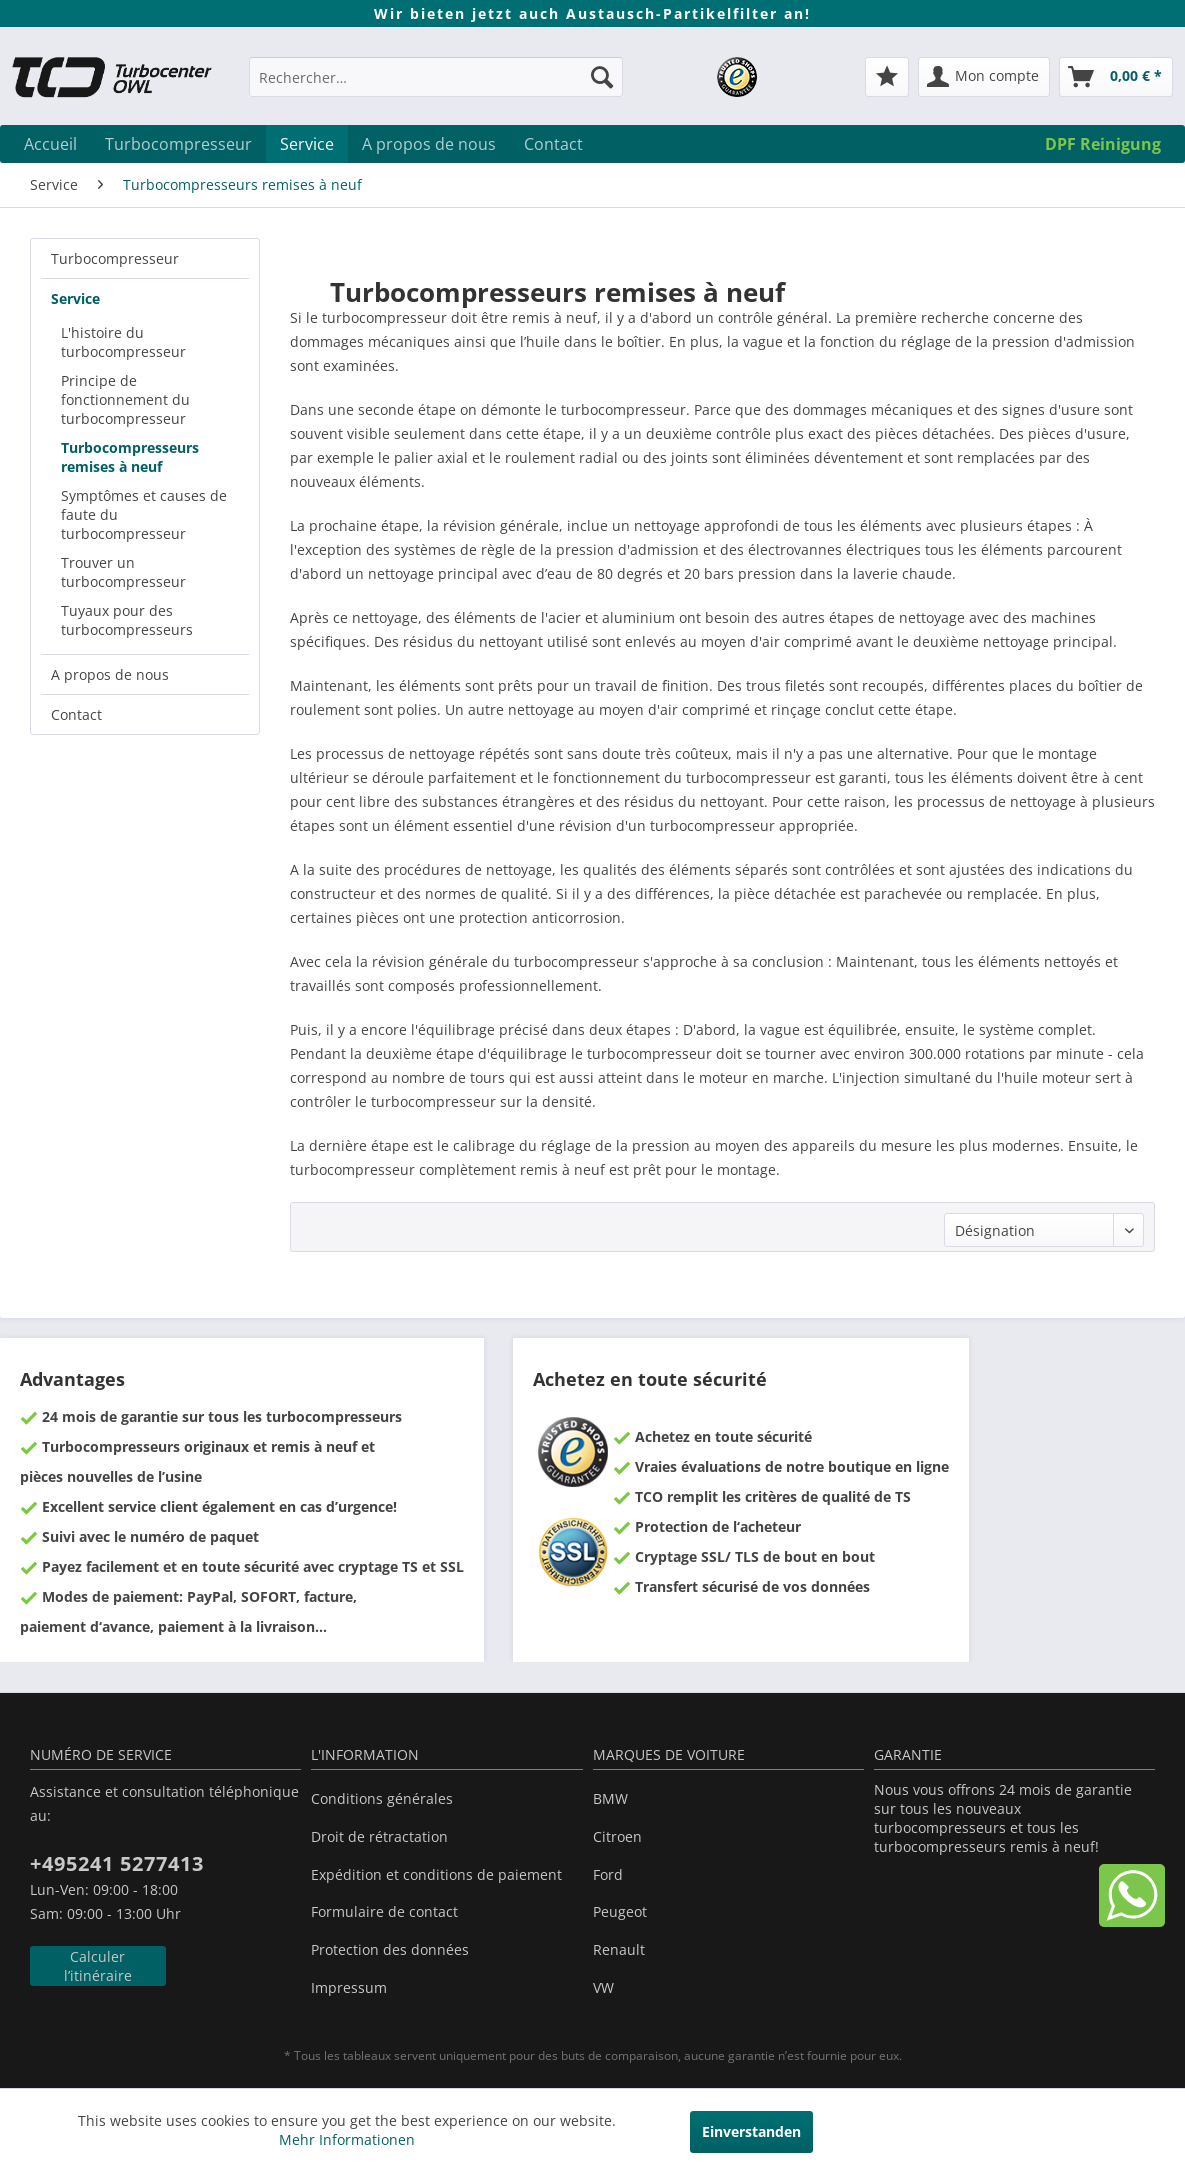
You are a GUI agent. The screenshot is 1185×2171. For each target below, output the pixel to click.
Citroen (617, 1836)
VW (603, 1987)
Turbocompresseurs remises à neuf (130, 457)
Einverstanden (751, 2131)
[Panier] (1116, 77)
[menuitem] (436, 86)
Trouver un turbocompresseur (123, 572)
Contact (76, 714)
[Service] (307, 144)
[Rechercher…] (436, 77)
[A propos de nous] (429, 144)
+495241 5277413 (117, 1863)
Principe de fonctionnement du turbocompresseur (125, 399)
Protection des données (390, 1949)
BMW (610, 1798)
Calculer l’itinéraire (98, 1966)
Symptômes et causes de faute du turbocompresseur (144, 514)
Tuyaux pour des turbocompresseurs (127, 620)
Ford (608, 1874)
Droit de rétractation (379, 1836)
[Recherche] (602, 77)
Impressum (349, 1987)
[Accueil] (50, 144)
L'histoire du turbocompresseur (123, 342)
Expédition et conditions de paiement (436, 1874)
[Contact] (553, 144)
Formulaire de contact (384, 1911)
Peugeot (620, 1911)
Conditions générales (382, 1798)
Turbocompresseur (115, 258)
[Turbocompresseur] (178, 144)
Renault (619, 1949)
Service (75, 298)
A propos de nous (110, 674)
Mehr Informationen (347, 2139)
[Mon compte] (984, 77)
